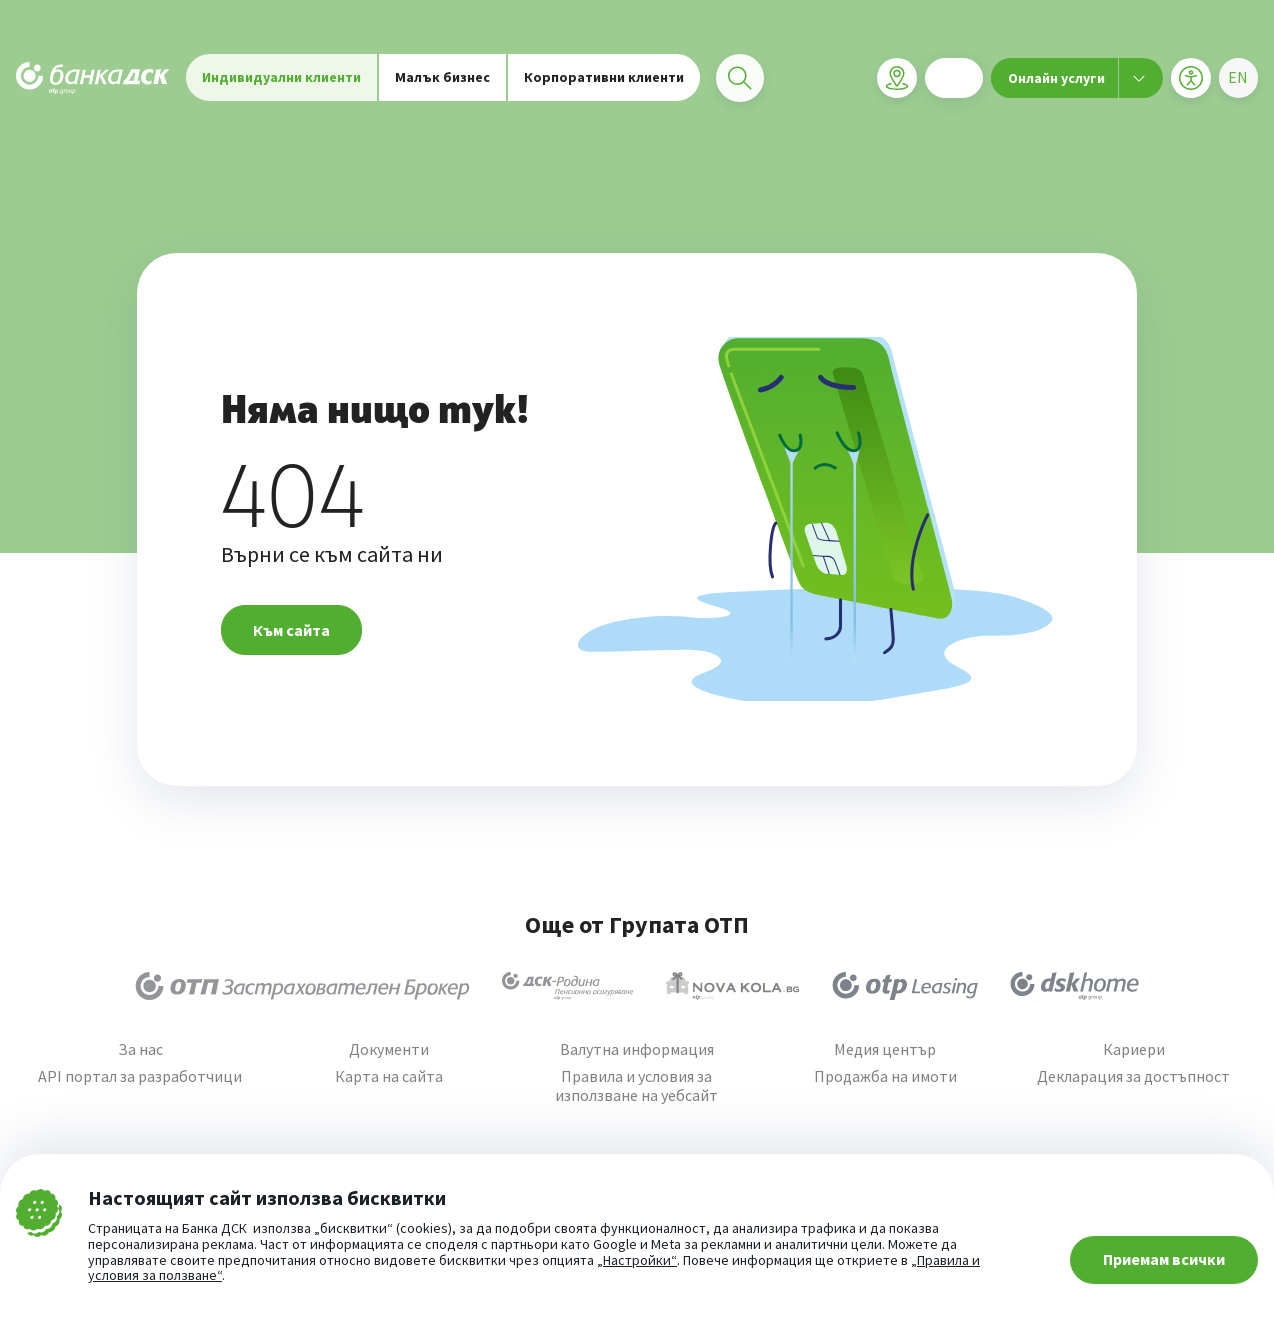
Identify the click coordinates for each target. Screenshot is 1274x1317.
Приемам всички (1164, 1259)
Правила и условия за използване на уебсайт (636, 1086)
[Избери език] (1238, 81)
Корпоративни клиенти (604, 80)
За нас (140, 1049)
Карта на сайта (389, 1076)
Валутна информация (637, 1049)
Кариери (1134, 1049)
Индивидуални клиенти (281, 80)
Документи (389, 1049)
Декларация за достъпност (1133, 1076)
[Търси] (740, 81)
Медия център (885, 1049)
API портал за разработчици (140, 1076)
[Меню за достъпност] (1190, 81)
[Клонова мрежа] (896, 81)
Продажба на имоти (885, 1076)
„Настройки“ (637, 1261)
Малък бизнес (442, 80)
